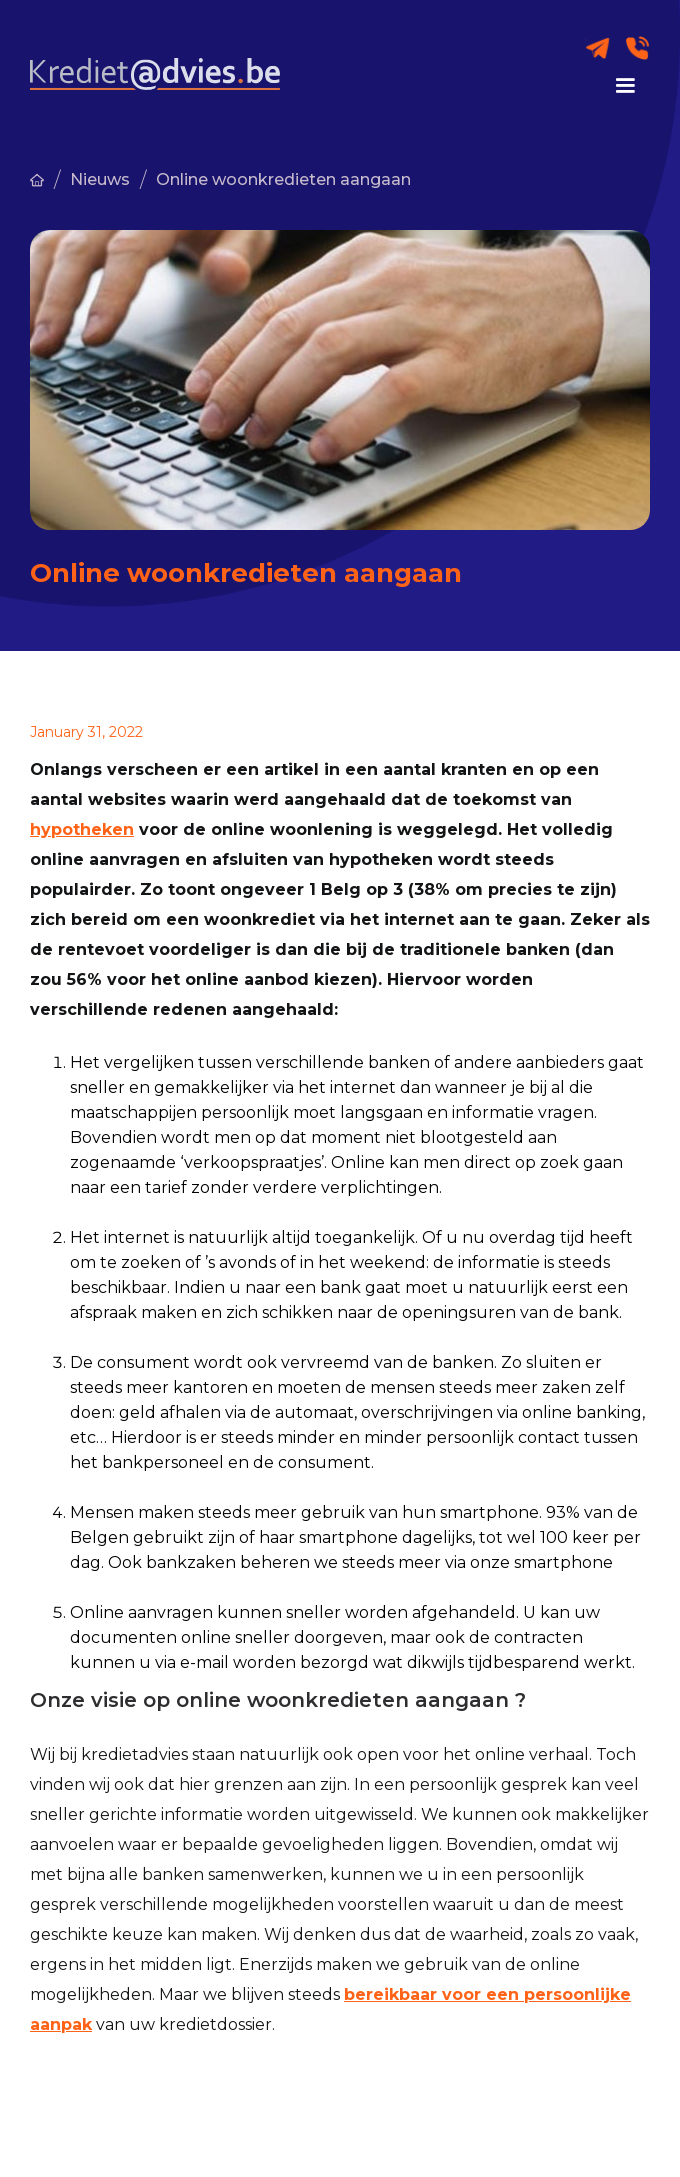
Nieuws (100, 179)
